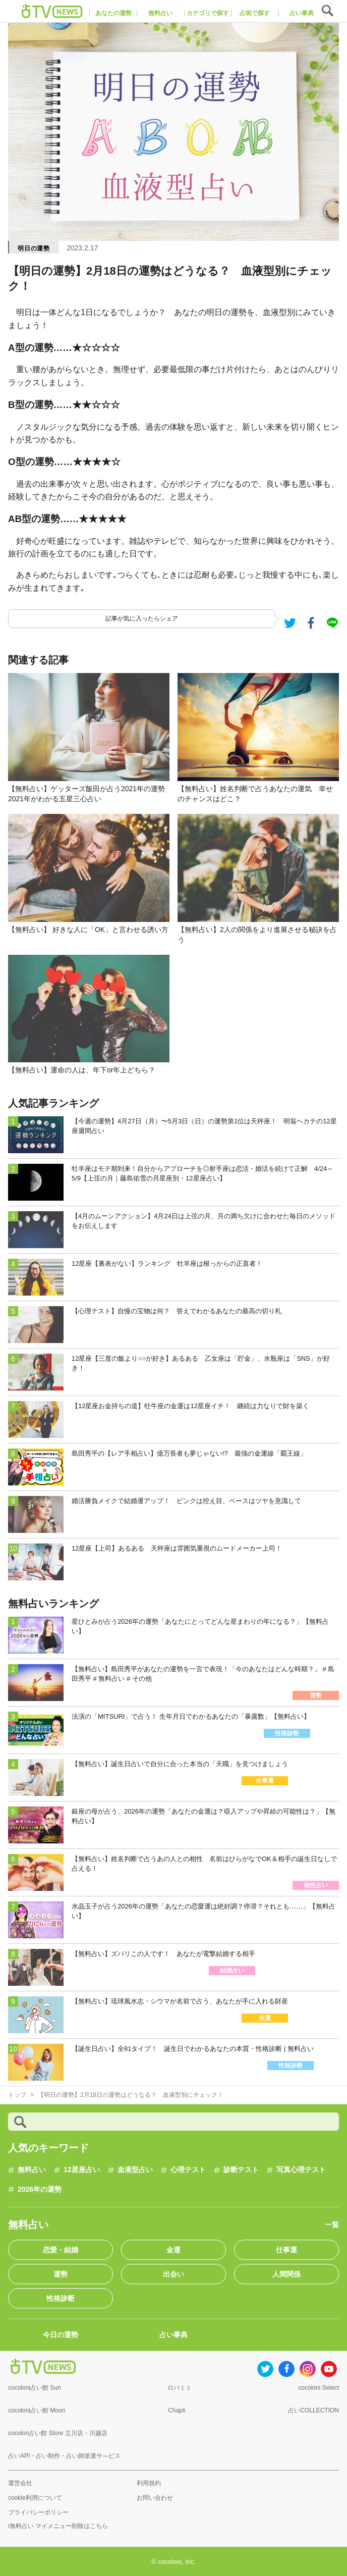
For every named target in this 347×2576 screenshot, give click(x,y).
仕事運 (286, 2250)
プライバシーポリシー (38, 2512)
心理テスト (188, 2170)
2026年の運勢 (40, 2189)
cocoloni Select (318, 2387)
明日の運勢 (34, 248)
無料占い (32, 2170)
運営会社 (20, 2483)
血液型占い (135, 2170)
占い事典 (173, 2335)
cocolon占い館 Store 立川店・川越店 (57, 2433)
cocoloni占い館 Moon (36, 2410)
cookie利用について (35, 2497)
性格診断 (60, 2298)
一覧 (332, 2225)
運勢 (60, 2274)
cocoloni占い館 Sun (34, 2387)
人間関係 (286, 2274)
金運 (173, 2250)
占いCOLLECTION (313, 2410)
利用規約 (149, 2483)
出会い (173, 2274)
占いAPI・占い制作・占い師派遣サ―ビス (64, 2455)
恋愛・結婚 (60, 2250)
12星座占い (82, 2170)
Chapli (176, 2410)
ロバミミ (179, 2387)
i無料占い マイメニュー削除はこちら (58, 2526)
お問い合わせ (155, 2497)
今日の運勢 (60, 2335)
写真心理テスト (301, 2170)
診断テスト (241, 2170)
